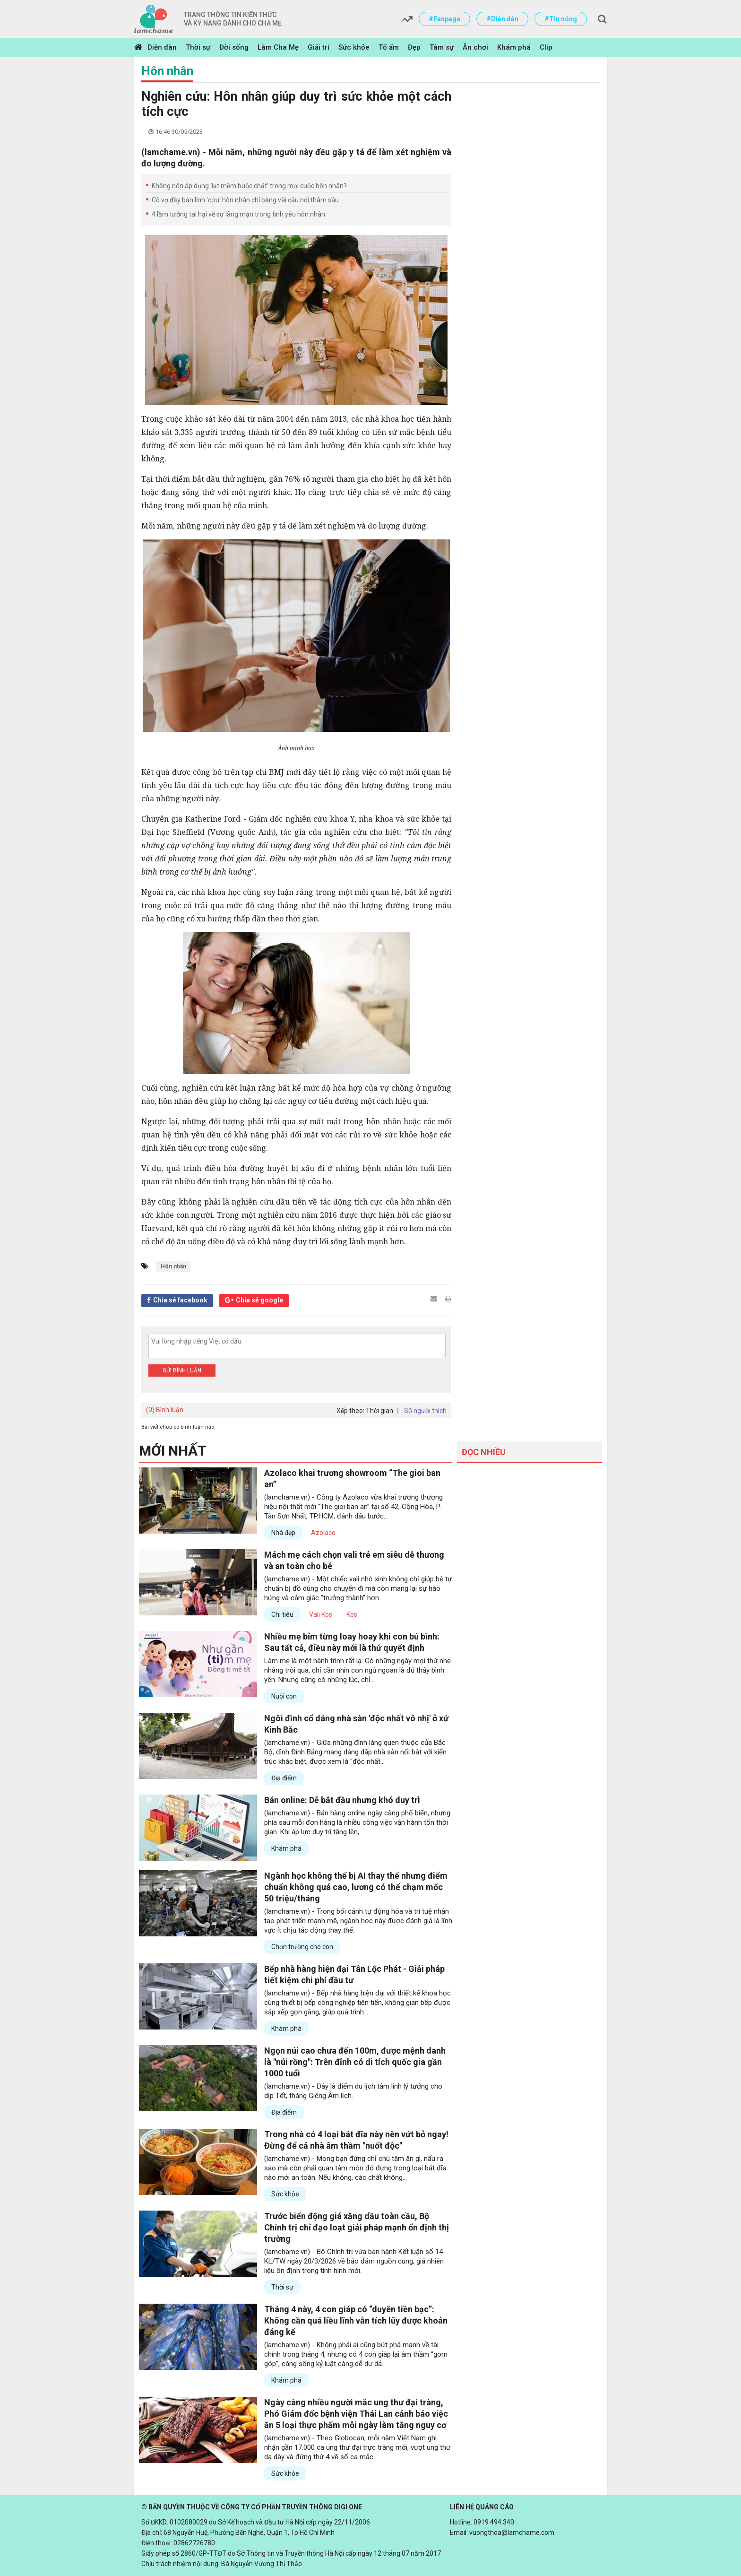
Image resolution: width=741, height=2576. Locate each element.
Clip (546, 47)
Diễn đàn (162, 47)
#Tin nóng (560, 19)
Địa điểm (284, 1778)
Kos (351, 1614)
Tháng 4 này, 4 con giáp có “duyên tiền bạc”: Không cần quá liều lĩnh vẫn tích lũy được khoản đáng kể (356, 2320)
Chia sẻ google (259, 1300)
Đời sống (234, 47)
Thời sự (198, 47)
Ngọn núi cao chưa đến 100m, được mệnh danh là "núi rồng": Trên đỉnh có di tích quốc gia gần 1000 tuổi (355, 2062)
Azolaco (323, 1532)
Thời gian (379, 1410)
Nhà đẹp (283, 1532)
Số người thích (425, 1410)
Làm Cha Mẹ (278, 47)
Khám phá (514, 47)
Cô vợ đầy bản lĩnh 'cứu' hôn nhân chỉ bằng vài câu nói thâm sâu (245, 200)
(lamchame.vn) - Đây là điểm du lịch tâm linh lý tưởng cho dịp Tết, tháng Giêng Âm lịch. (353, 2091)
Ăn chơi (475, 47)
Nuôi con (284, 1696)
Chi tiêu (282, 1614)
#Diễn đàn (502, 19)
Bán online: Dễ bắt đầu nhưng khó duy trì (342, 1800)
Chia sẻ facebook (180, 1300)
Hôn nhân (167, 71)
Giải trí (318, 47)
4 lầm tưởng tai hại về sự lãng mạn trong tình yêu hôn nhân (238, 214)
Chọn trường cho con (302, 1947)
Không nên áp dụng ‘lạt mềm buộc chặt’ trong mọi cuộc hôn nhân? (249, 186)
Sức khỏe (354, 47)
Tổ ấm (389, 47)
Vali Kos (320, 1614)
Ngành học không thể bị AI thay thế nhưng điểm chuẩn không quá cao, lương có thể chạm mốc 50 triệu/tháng (356, 1887)
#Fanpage (444, 19)
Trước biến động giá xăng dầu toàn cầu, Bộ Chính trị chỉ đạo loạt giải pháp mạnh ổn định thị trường (356, 2227)
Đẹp (414, 47)
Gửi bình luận (182, 1370)
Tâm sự (442, 47)
